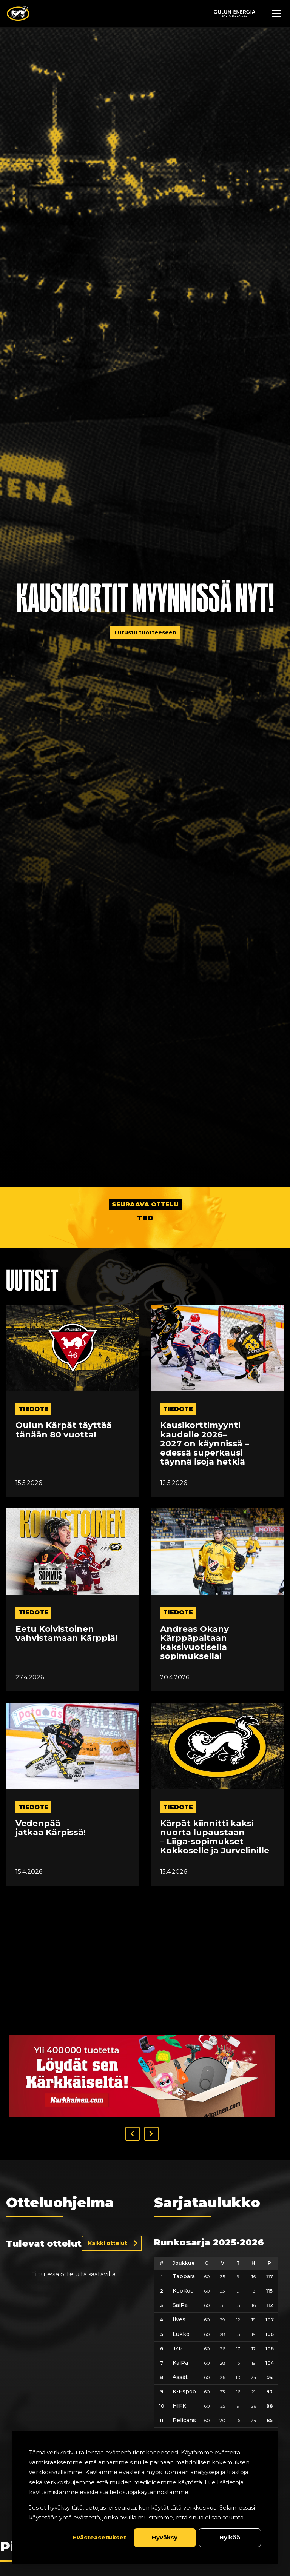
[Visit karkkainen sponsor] (142, 1983)
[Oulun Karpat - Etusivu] (18, 13)
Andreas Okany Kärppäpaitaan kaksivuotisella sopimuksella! (194, 1643)
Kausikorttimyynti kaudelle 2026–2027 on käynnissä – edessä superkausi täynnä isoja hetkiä (204, 1444)
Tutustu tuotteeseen (145, 632)
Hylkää (229, 2537)
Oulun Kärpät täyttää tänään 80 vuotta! (63, 1430)
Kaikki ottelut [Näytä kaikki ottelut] (107, 2150)
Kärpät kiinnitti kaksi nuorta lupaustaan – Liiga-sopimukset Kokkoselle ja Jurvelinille (214, 1837)
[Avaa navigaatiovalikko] (276, 13)
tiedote (33, 1409)
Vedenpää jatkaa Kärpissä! (50, 1828)
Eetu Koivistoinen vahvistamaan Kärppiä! (66, 1634)
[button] (132, 2041)
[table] (216, 2285)
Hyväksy (164, 2537)
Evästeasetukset (99, 2537)
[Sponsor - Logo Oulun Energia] (234, 13)
